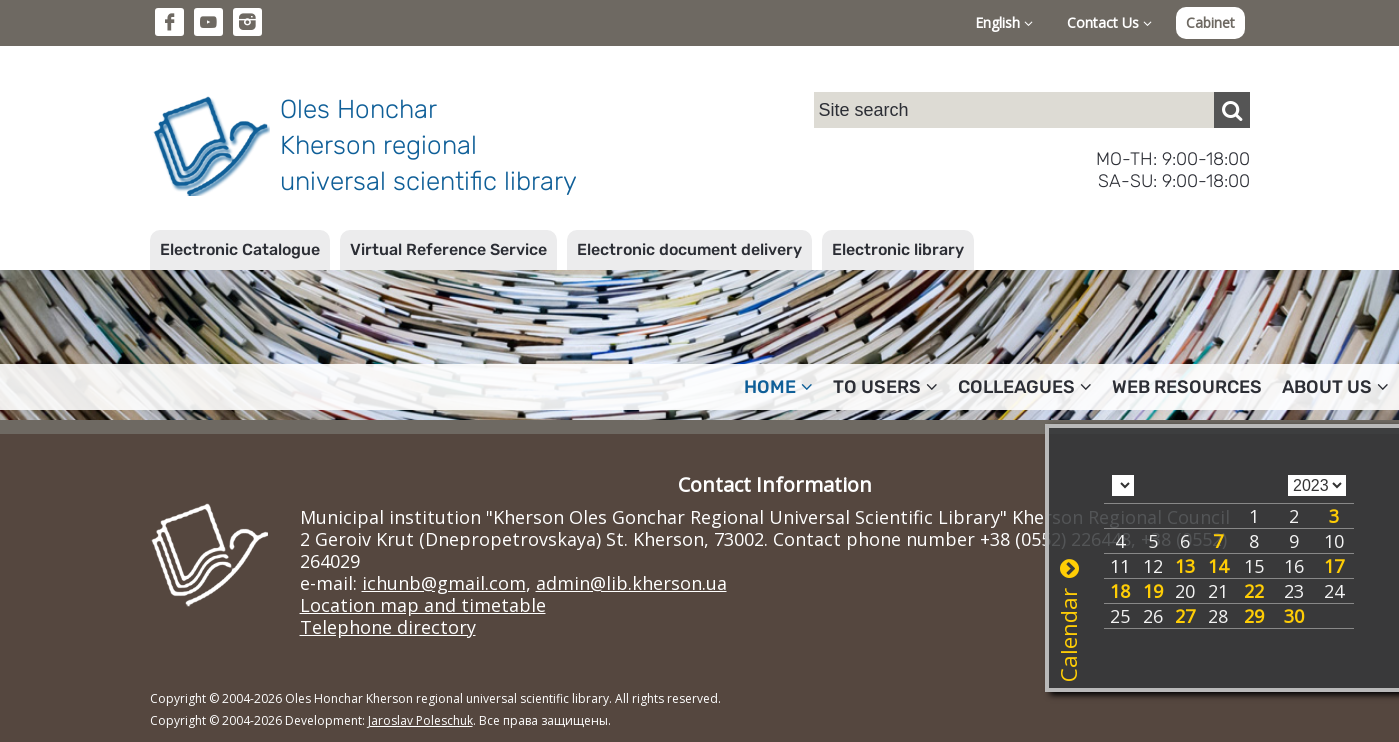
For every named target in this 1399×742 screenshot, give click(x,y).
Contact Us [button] (1109, 22)
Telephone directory (388, 627)
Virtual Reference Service (448, 249)
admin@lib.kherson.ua (631, 583)
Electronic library (898, 249)
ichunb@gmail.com (444, 583)
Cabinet (1210, 22)
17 (1334, 566)
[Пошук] (1232, 110)
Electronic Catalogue (240, 249)
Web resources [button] (1187, 387)
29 (1254, 616)
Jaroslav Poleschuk (420, 720)
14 (1218, 566)
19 (1153, 591)
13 (1185, 566)
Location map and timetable (423, 605)
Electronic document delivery (689, 249)
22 (1254, 591)
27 (1185, 616)
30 (1294, 616)
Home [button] (778, 387)
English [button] (1004, 22)
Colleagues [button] (1025, 387)
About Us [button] (1335, 387)
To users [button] (885, 387)
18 (1120, 591)
